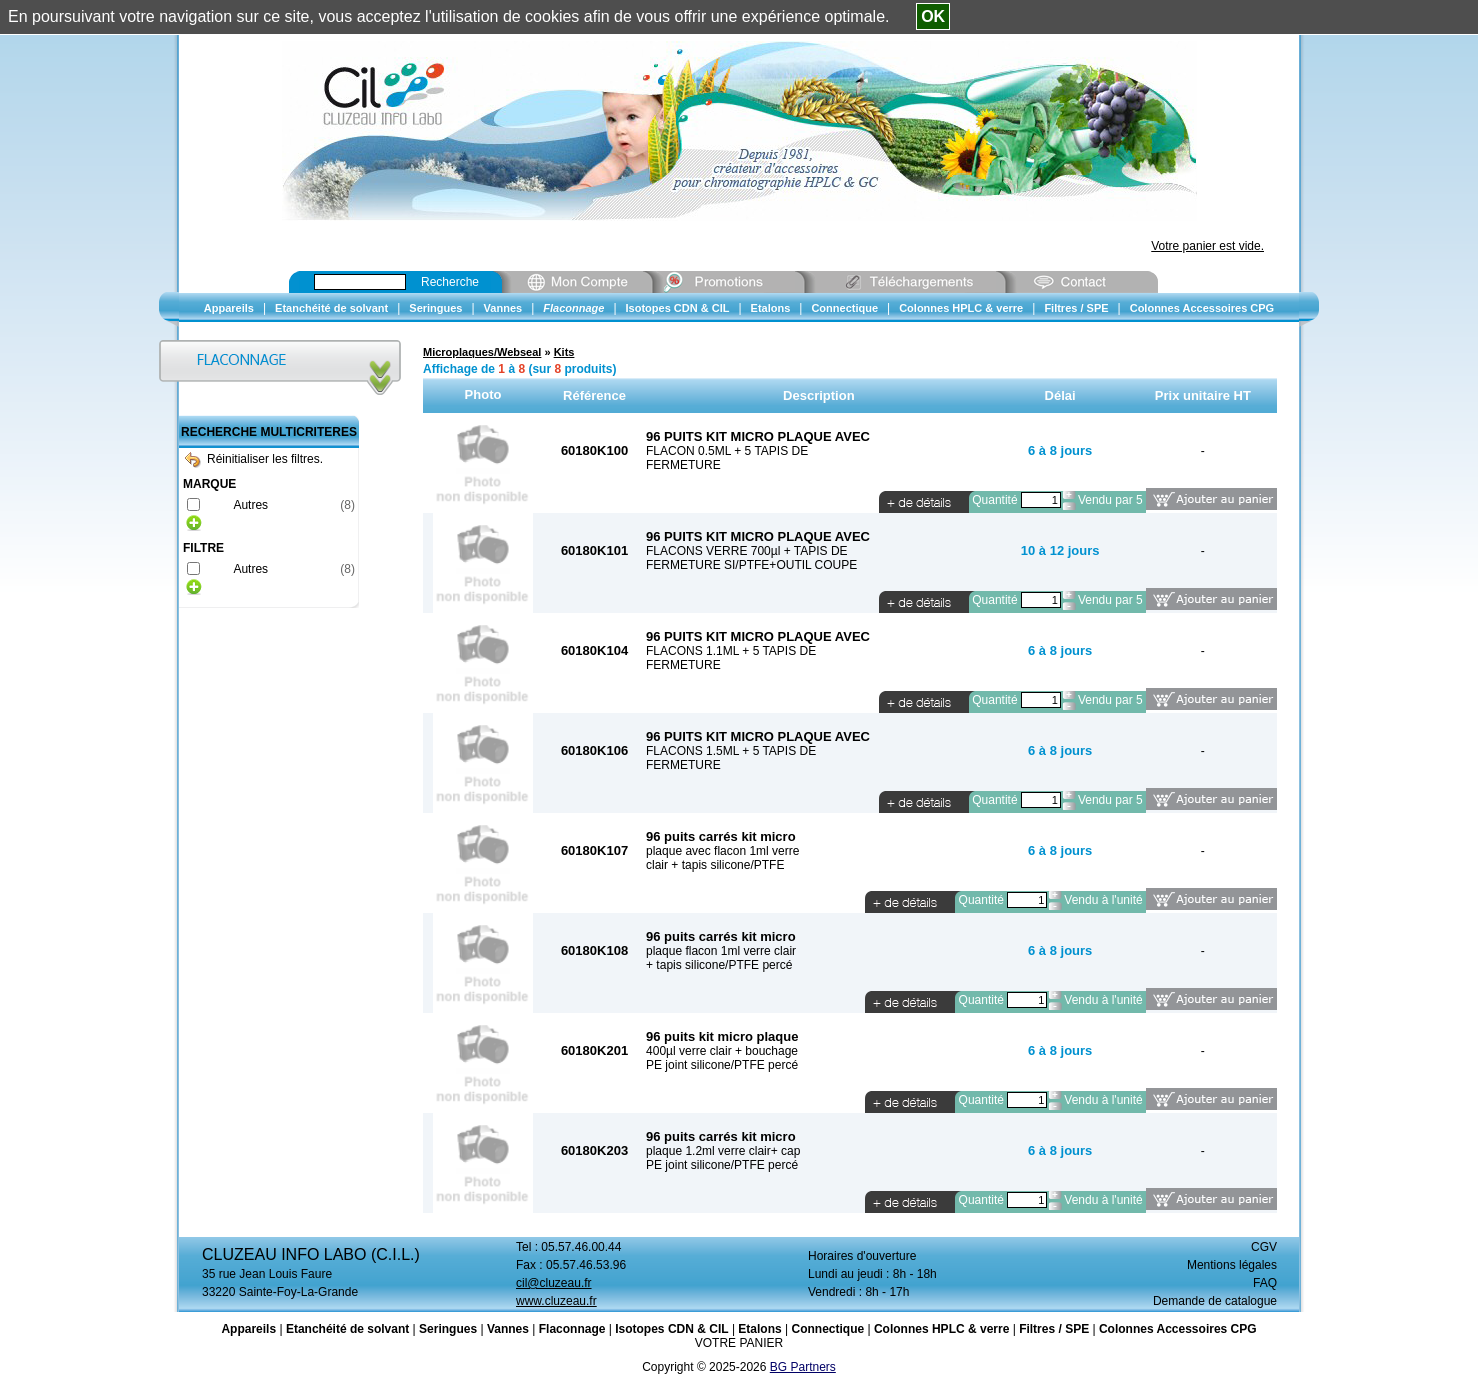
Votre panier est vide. (1207, 246)
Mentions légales (1232, 1265)
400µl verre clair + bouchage (722, 1051)
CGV (1264, 1247)
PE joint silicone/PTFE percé (722, 1065)
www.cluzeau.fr (556, 1301)
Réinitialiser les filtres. (254, 459)
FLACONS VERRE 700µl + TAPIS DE (747, 551)
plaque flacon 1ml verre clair (721, 951)
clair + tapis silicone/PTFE (715, 865)
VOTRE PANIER (739, 1343)
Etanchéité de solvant (347, 1329)
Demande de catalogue (1215, 1301)
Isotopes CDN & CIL (671, 1329)
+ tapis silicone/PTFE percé (719, 965)
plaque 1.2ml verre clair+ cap (723, 1151)
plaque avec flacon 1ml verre (722, 851)
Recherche (450, 282)
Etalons (759, 1329)
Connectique (827, 1329)
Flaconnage (572, 1329)
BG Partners (803, 1367)
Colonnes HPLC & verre (941, 1329)
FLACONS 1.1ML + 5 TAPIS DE (731, 651)
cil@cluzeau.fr (554, 1283)
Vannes (508, 1329)
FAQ (1265, 1283)
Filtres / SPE (1054, 1329)
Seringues (448, 1329)
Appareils (248, 1329)
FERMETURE (683, 465)
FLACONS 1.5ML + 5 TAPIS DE (731, 751)
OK (933, 16)
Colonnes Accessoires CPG (1178, 1329)
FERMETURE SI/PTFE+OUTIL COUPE (751, 565)
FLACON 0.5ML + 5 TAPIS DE (727, 451)
